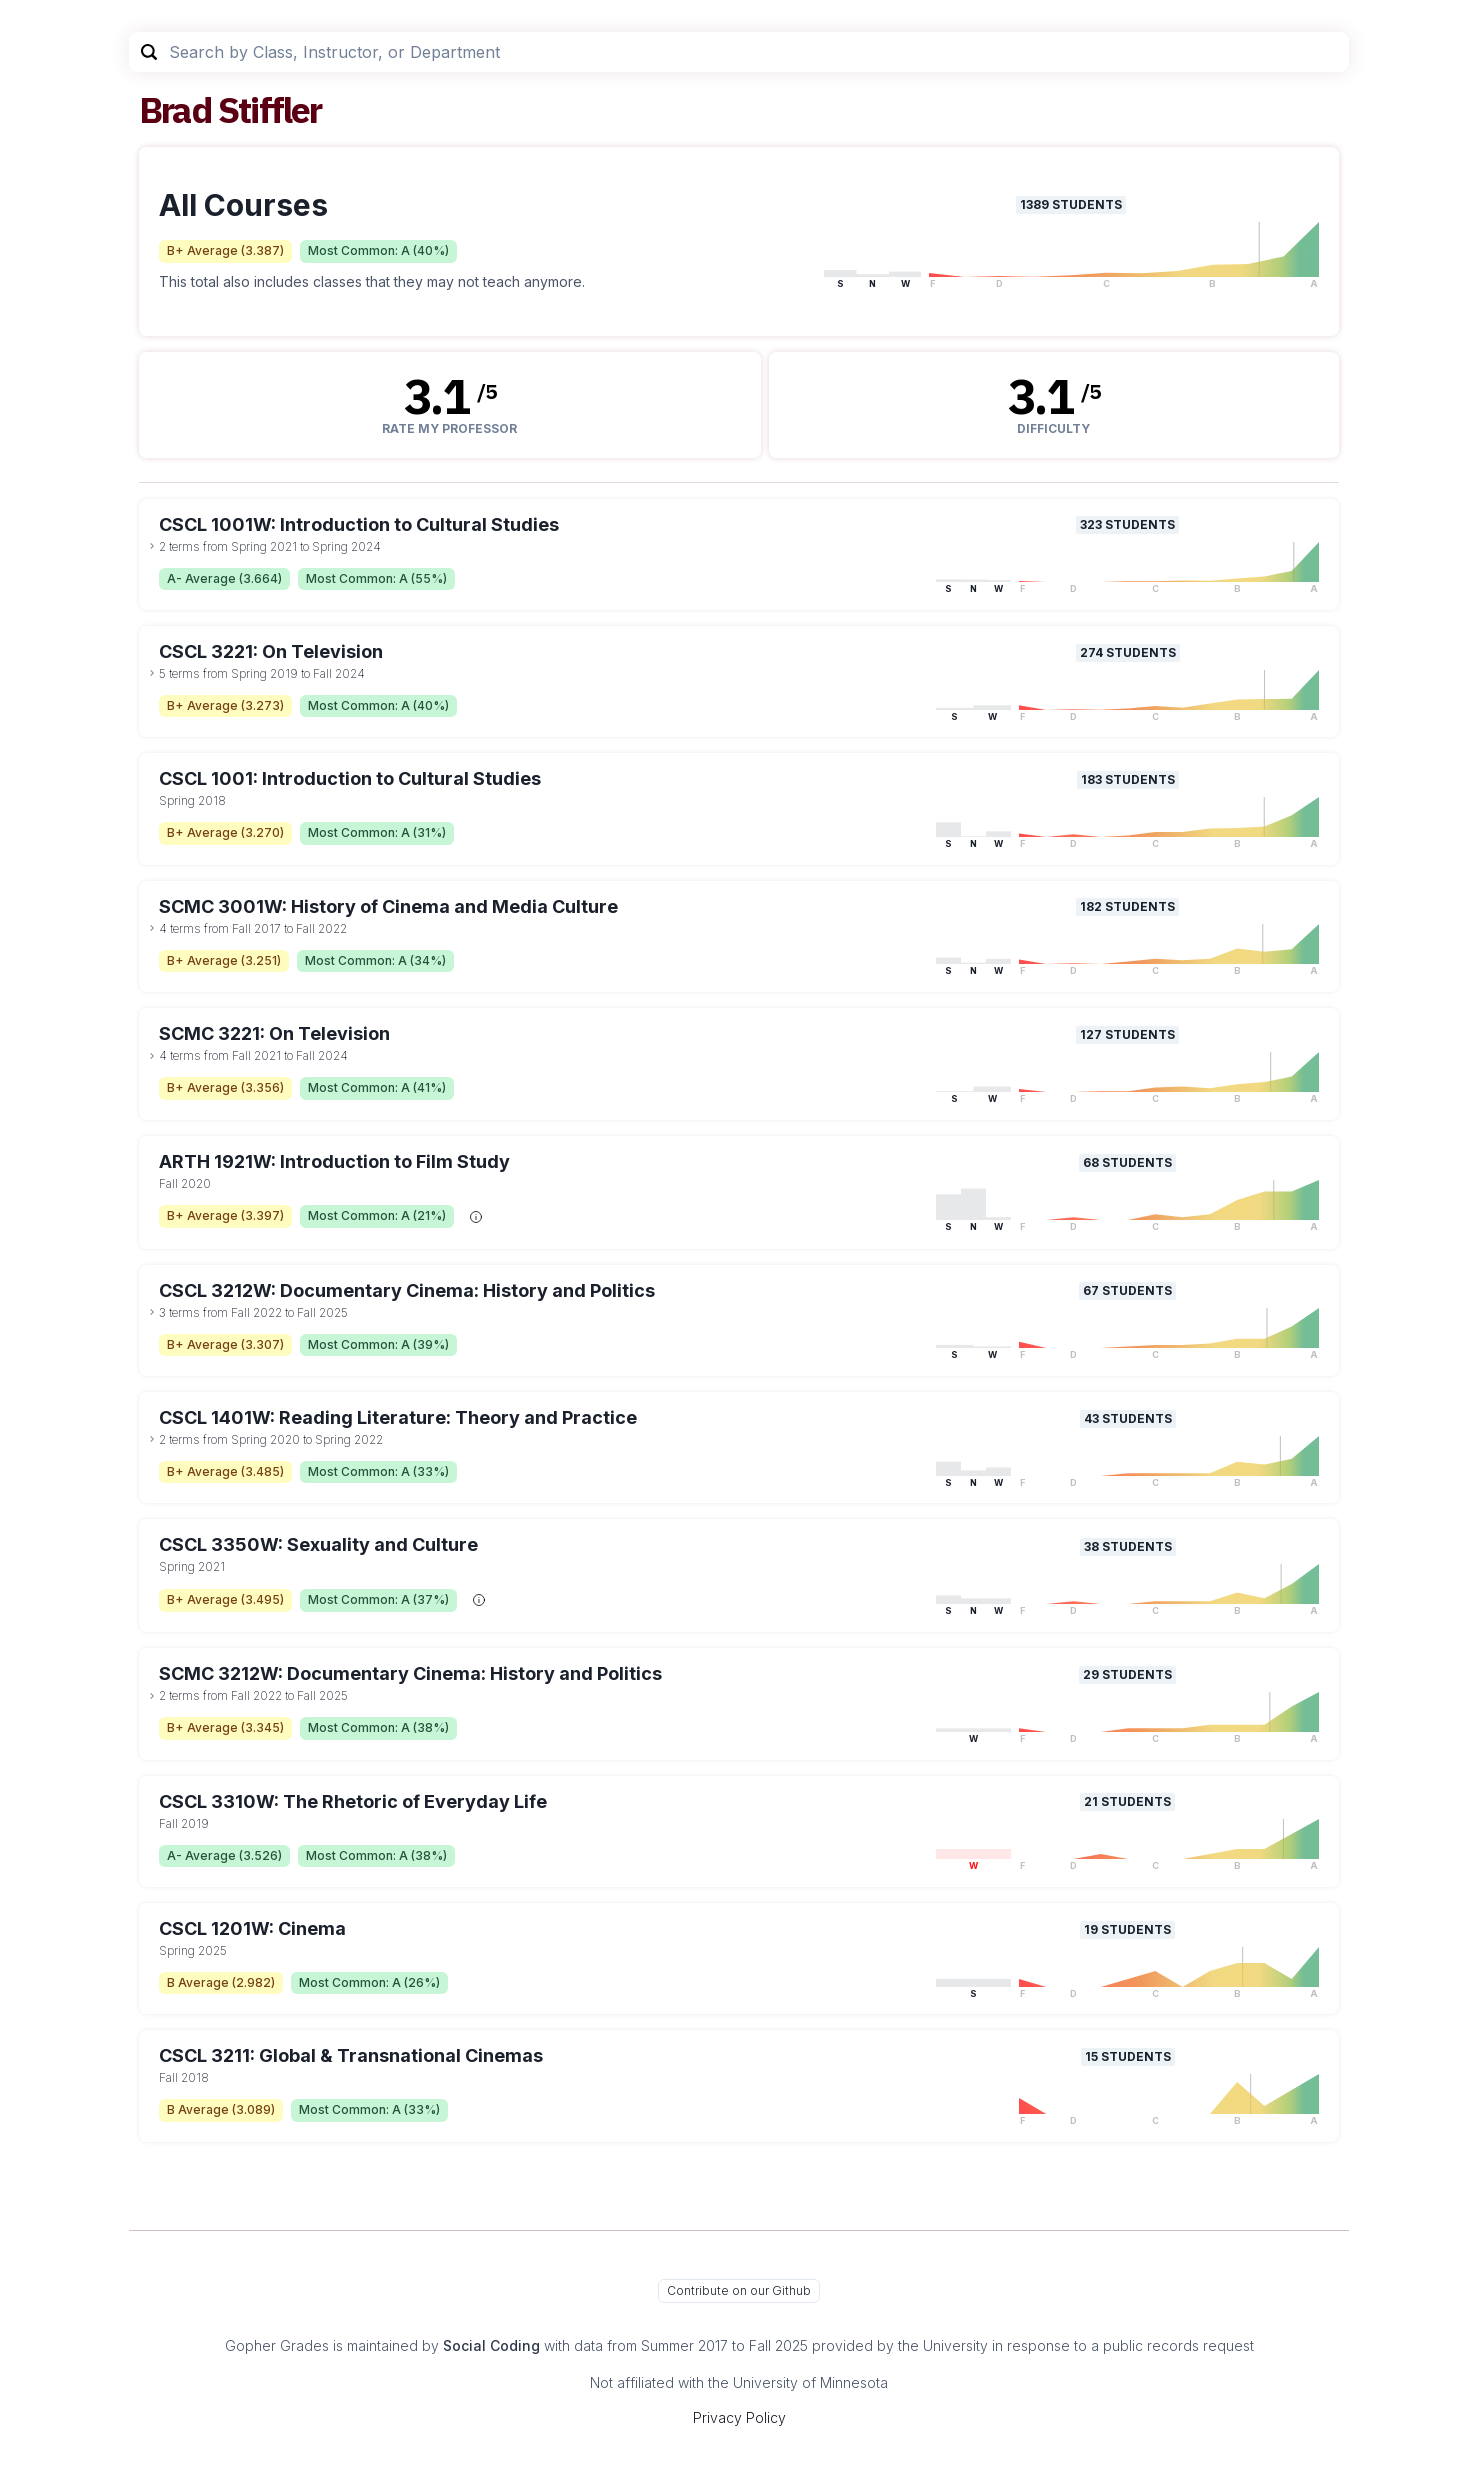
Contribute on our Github (739, 2290)
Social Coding (491, 2345)
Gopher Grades (277, 2345)
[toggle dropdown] (152, 546)
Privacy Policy (739, 2417)
